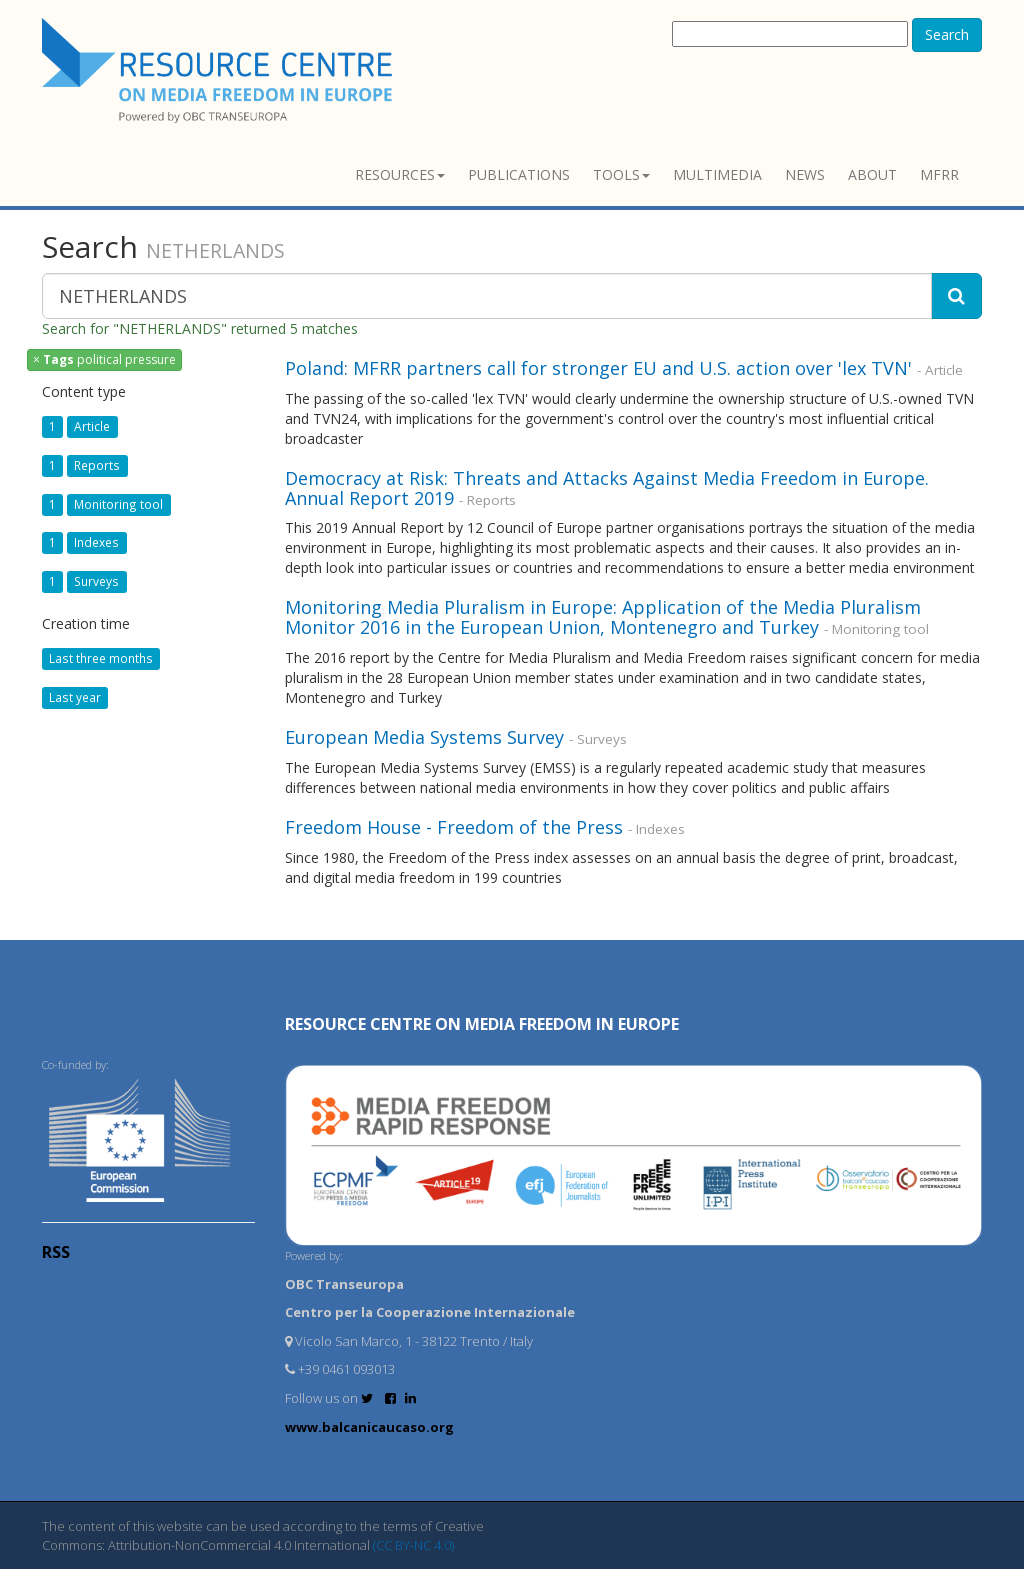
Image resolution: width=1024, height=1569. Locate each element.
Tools (621, 174)
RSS (56, 1252)
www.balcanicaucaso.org (369, 1427)
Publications (519, 174)
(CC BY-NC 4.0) (413, 1545)
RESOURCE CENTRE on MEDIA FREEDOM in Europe (482, 1024)
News (805, 174)
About (872, 174)
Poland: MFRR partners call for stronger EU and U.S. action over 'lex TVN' (598, 368)
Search (947, 34)
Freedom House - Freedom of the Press (454, 827)
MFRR (939, 174)
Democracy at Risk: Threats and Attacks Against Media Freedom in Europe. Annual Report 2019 (607, 488)
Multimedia (717, 174)
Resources (400, 174)
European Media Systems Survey (424, 737)
